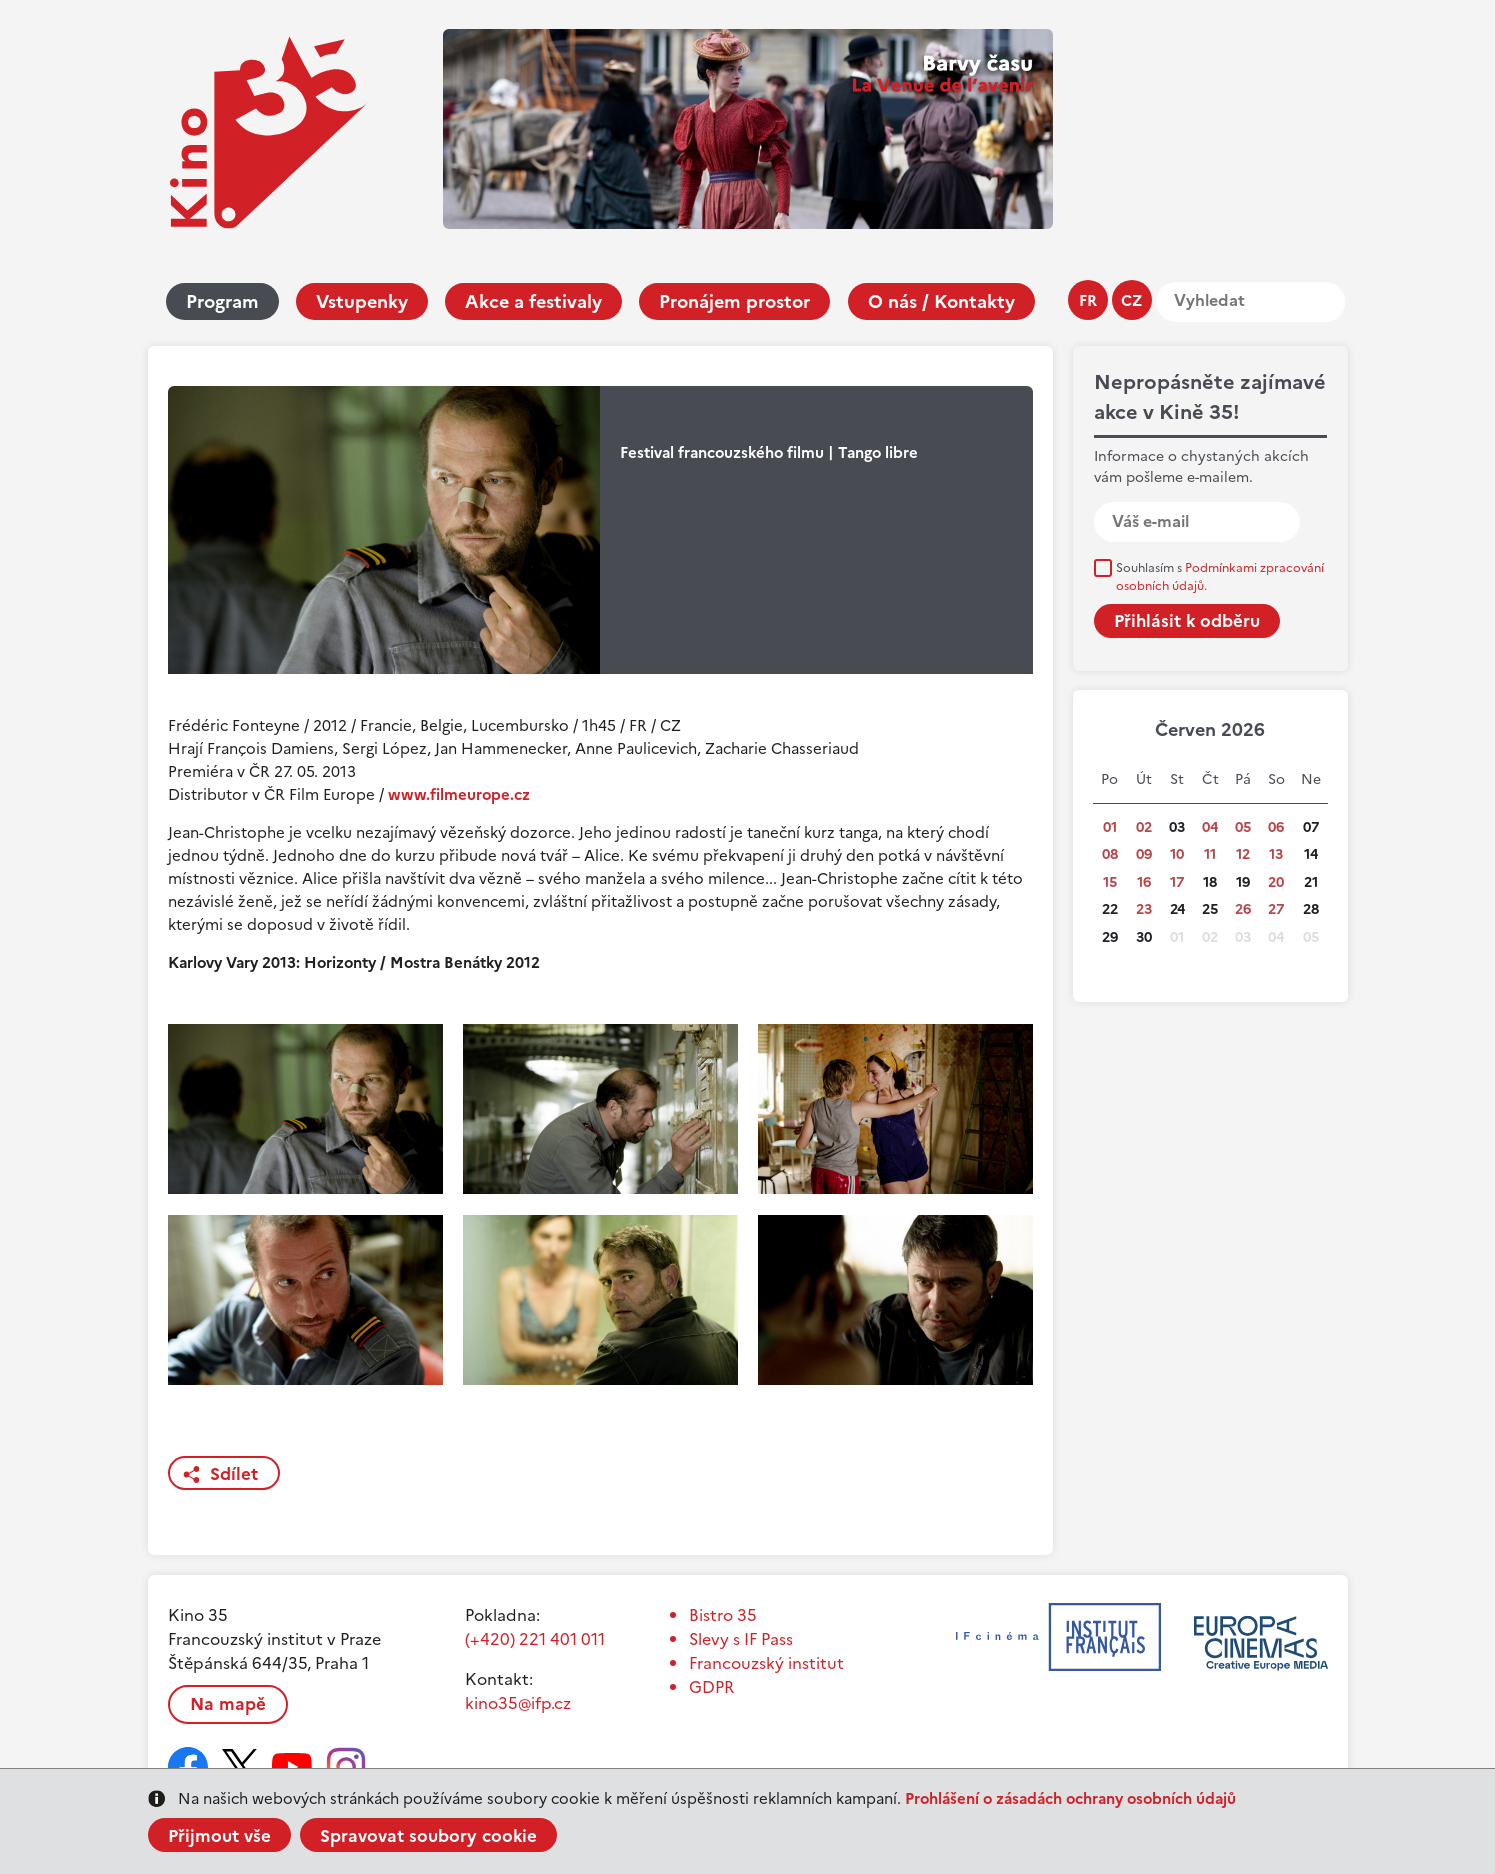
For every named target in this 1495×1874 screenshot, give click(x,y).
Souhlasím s (1220, 577)
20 (1276, 882)
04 (1210, 827)
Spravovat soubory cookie (428, 1836)
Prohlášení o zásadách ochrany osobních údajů (1070, 1798)
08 (1110, 854)
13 (1276, 854)
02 (1144, 827)
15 (1110, 882)
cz (1131, 300)
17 (1177, 882)
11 (1210, 854)
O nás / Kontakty (941, 301)
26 (1243, 909)
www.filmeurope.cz (459, 794)
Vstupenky (362, 301)
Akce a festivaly (533, 301)
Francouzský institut (766, 1663)
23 (1144, 909)
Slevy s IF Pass (741, 1639)
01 (1110, 827)
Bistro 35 (723, 1615)
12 (1243, 854)
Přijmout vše (219, 1836)
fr (1088, 300)
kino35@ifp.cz (518, 1703)
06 (1276, 827)
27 (1276, 909)
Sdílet (234, 1474)
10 (1177, 854)
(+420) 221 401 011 (535, 1639)
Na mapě (228, 1704)
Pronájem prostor (734, 301)
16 (1144, 882)
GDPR (711, 1687)
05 (1243, 827)
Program (222, 301)
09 (1144, 854)
